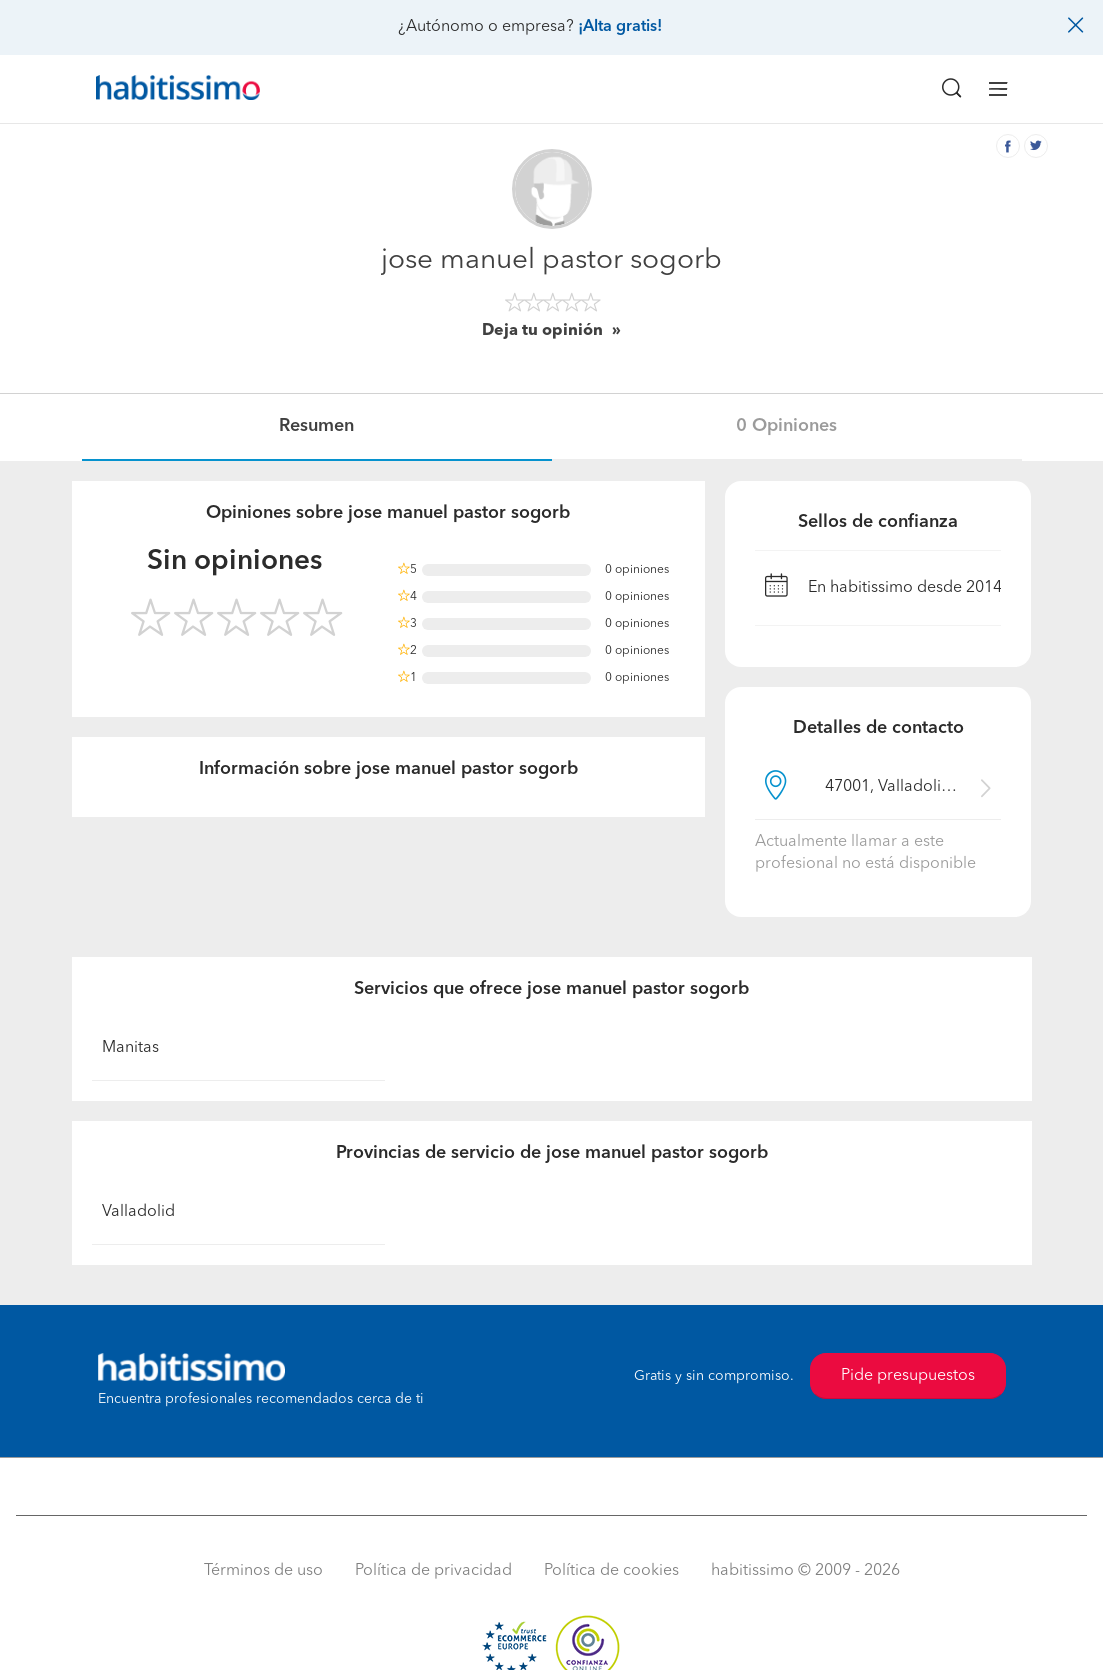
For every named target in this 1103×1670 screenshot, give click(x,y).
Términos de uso (263, 1571)
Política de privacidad (433, 1571)
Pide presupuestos (908, 1376)
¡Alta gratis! (620, 27)
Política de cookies (611, 1571)
